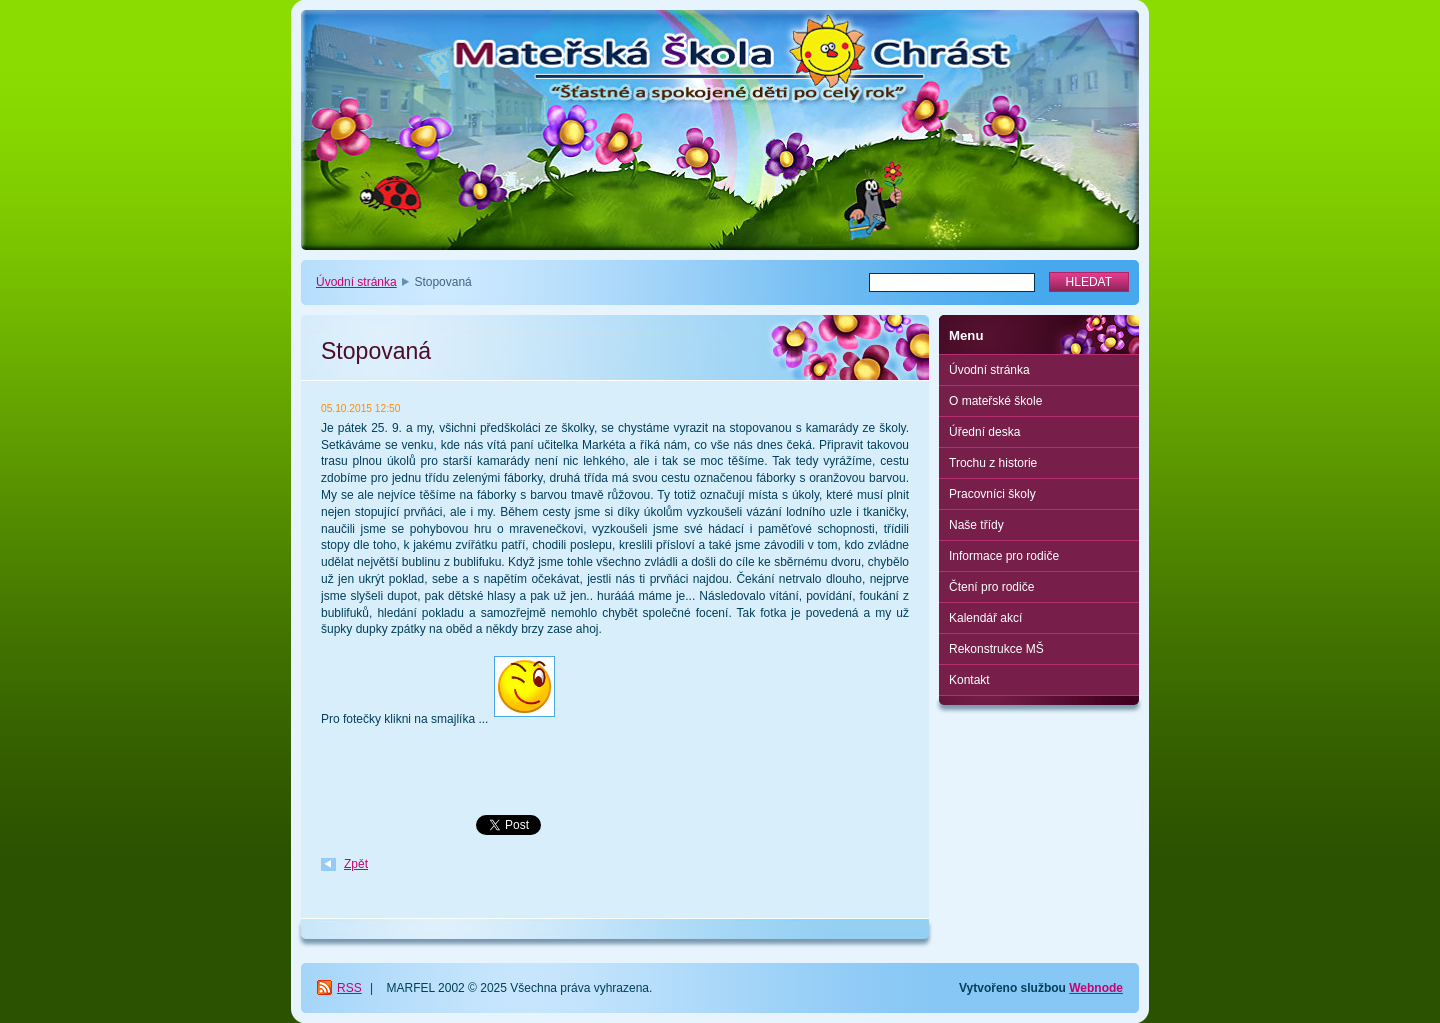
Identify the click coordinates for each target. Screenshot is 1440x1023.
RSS (349, 988)
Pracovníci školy (992, 494)
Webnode (1096, 988)
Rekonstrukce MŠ (996, 649)
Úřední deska (984, 432)
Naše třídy (976, 525)
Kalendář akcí (985, 618)
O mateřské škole (995, 401)
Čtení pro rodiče (991, 587)
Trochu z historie (993, 463)
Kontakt (969, 680)
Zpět (356, 864)
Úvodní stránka (356, 282)
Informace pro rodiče (1004, 556)
